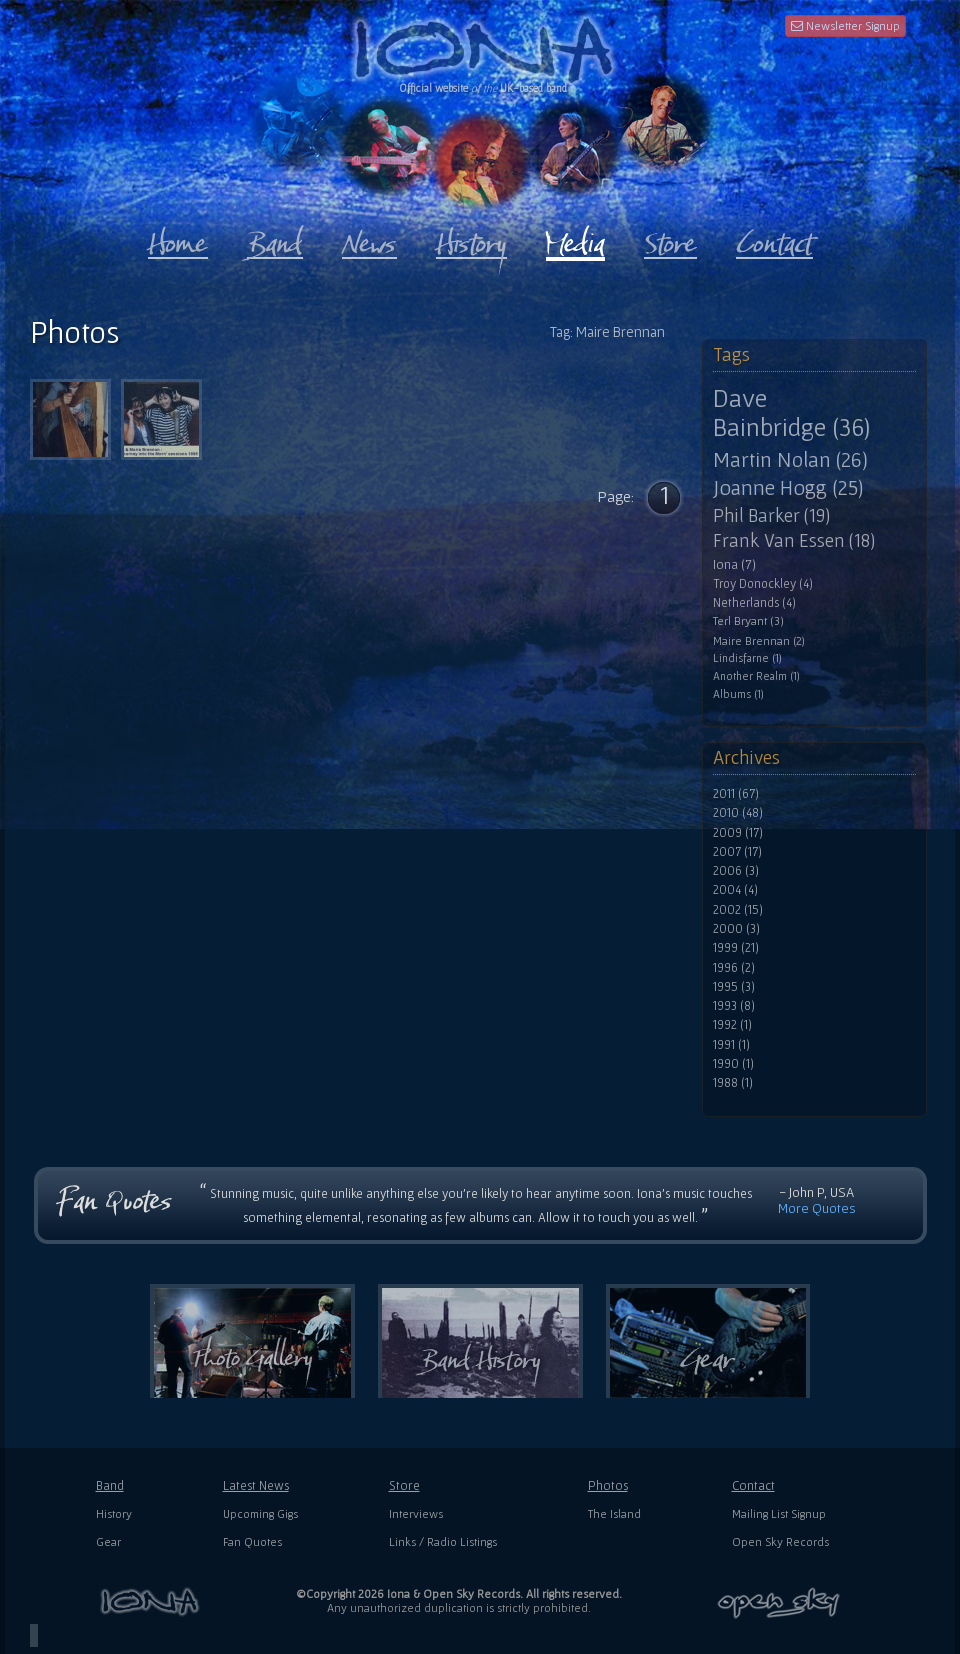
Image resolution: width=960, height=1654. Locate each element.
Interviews (416, 1513)
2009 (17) (738, 833)
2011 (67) (736, 794)
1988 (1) (733, 1083)
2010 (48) (738, 813)
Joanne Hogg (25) (788, 487)
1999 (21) (736, 948)
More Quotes (817, 1208)
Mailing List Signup (779, 1513)
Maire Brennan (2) (759, 640)
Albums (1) (738, 694)
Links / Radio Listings (443, 1541)
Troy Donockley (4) (763, 584)
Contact (753, 1485)
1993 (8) (734, 1006)
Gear (108, 1541)
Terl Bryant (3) (748, 621)
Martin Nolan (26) (790, 459)
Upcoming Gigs (260, 1513)
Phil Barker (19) (771, 515)
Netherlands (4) (754, 603)
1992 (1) (732, 1025)
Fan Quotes (252, 1541)
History (114, 1513)
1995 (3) (734, 987)
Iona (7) (734, 564)
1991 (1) (731, 1045)
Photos (608, 1485)
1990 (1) (733, 1064)
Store (404, 1485)
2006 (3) (736, 871)
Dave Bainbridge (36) (791, 412)
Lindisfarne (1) (747, 658)
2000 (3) (736, 929)
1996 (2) (734, 968)
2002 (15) (738, 910)
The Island (614, 1513)
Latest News (256, 1485)
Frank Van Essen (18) (794, 541)
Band (110, 1485)
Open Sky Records (780, 1541)
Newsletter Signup (845, 25)
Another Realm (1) (756, 676)
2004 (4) (735, 890)
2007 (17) (737, 852)
